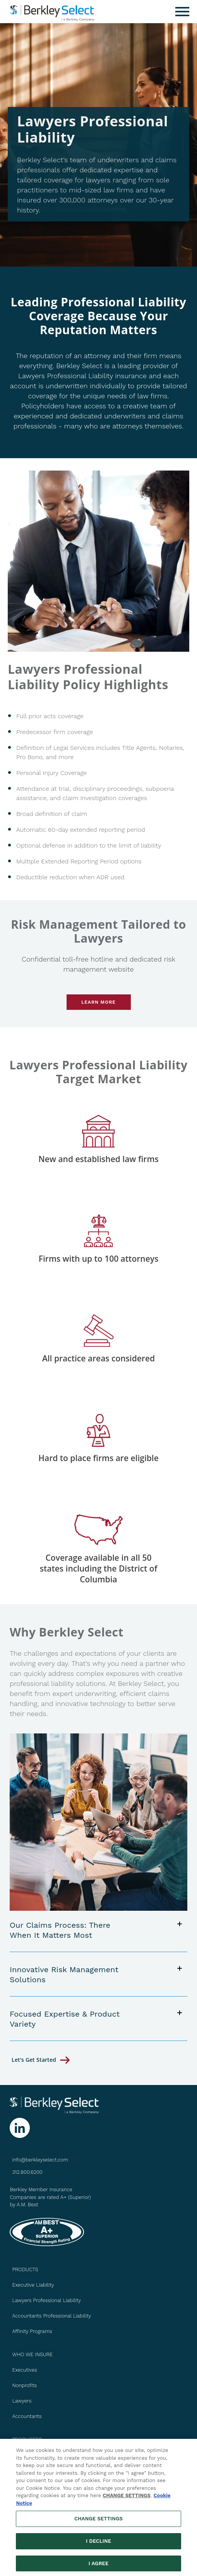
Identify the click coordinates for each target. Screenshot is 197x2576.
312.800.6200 (27, 2172)
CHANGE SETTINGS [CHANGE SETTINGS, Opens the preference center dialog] (98, 2522)
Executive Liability (33, 2285)
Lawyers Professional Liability (46, 2300)
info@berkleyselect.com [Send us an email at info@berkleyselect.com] (40, 2160)
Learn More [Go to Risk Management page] (98, 1002)
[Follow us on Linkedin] (19, 2128)
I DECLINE (98, 2544)
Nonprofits (24, 2385)
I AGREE (99, 2566)
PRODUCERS (27, 2439)
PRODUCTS (25, 2269)
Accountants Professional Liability (51, 2316)
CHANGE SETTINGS (126, 2499)
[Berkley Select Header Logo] (52, 12)
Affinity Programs (32, 2331)
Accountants (26, 2416)
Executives (24, 2370)
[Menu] (182, 11)
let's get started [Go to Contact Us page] (34, 2059)
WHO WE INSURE (32, 2354)
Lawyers (21, 2401)
